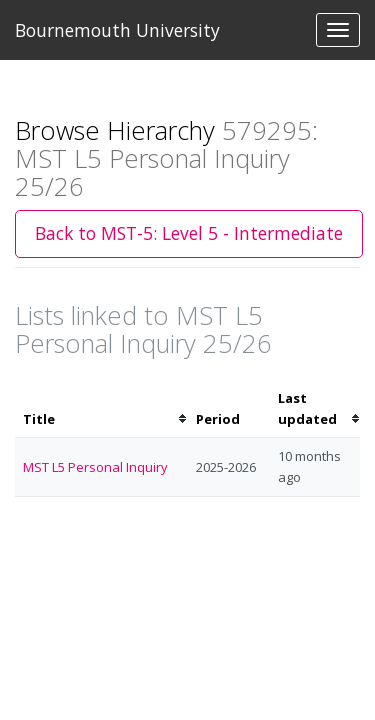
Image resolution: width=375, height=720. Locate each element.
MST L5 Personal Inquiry (95, 467)
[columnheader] (101, 409)
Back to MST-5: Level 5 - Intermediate (189, 233)
